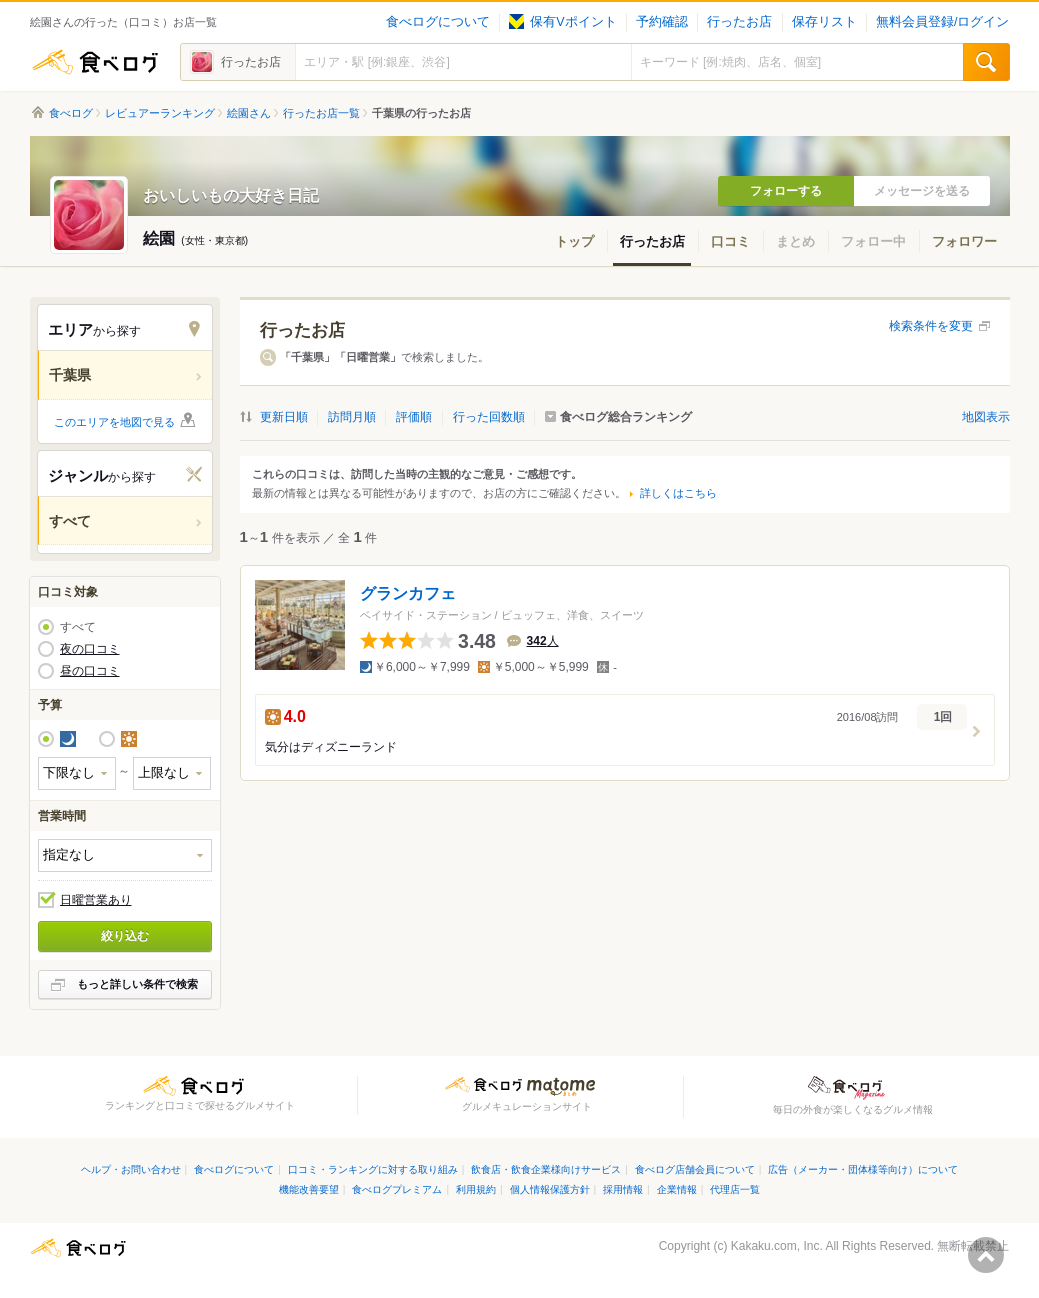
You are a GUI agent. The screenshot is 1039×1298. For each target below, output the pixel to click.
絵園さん (249, 113)
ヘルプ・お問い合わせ (131, 1169)
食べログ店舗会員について (695, 1169)
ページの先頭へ (986, 1255)
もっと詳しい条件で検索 (137, 984)
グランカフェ (408, 593)
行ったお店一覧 (321, 113)
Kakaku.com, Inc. (777, 1246)
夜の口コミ (90, 649)
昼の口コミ (90, 671)
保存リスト (824, 22)
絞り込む (125, 936)
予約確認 (662, 22)
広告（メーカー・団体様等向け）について (863, 1169)
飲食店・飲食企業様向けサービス (546, 1169)
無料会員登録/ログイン (942, 22)
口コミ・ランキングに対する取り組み (373, 1169)
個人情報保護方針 (550, 1189)
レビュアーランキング (160, 113)
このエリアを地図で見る (114, 422)
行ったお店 (739, 22)
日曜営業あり (96, 900)
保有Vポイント (562, 22)
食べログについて (438, 22)
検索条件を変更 (931, 326)
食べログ (95, 62)
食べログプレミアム (397, 1189)
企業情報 (677, 1189)
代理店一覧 (735, 1189)
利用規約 (476, 1189)
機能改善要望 (309, 1189)
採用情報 (623, 1189)
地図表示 (986, 417)
